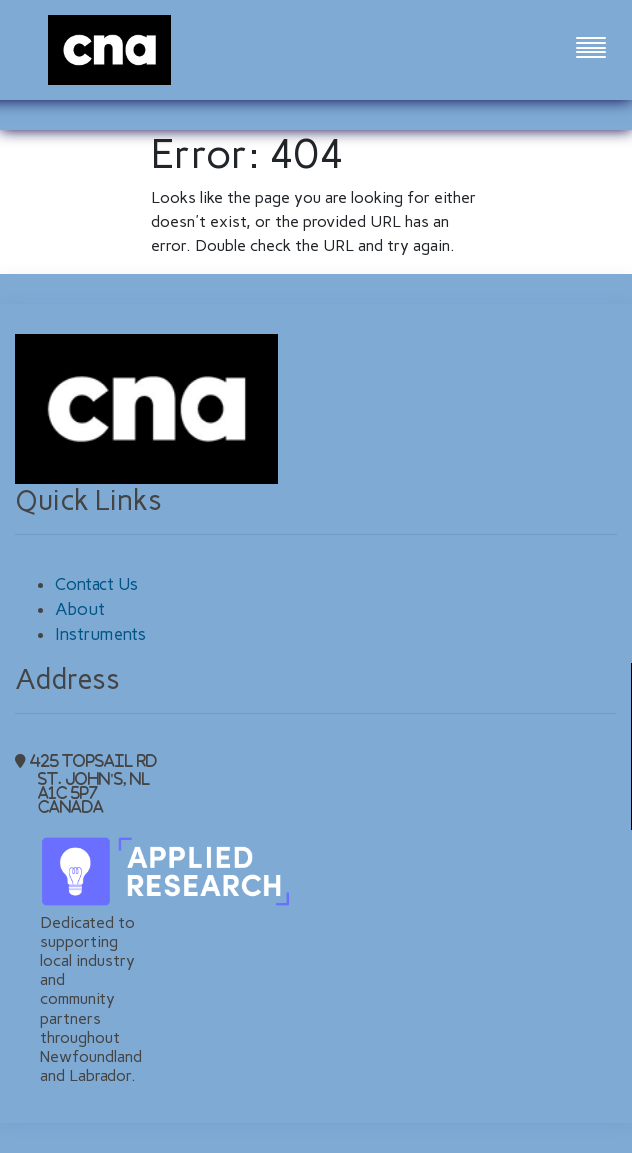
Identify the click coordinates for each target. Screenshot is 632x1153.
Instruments (100, 634)
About (80, 609)
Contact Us (96, 584)
